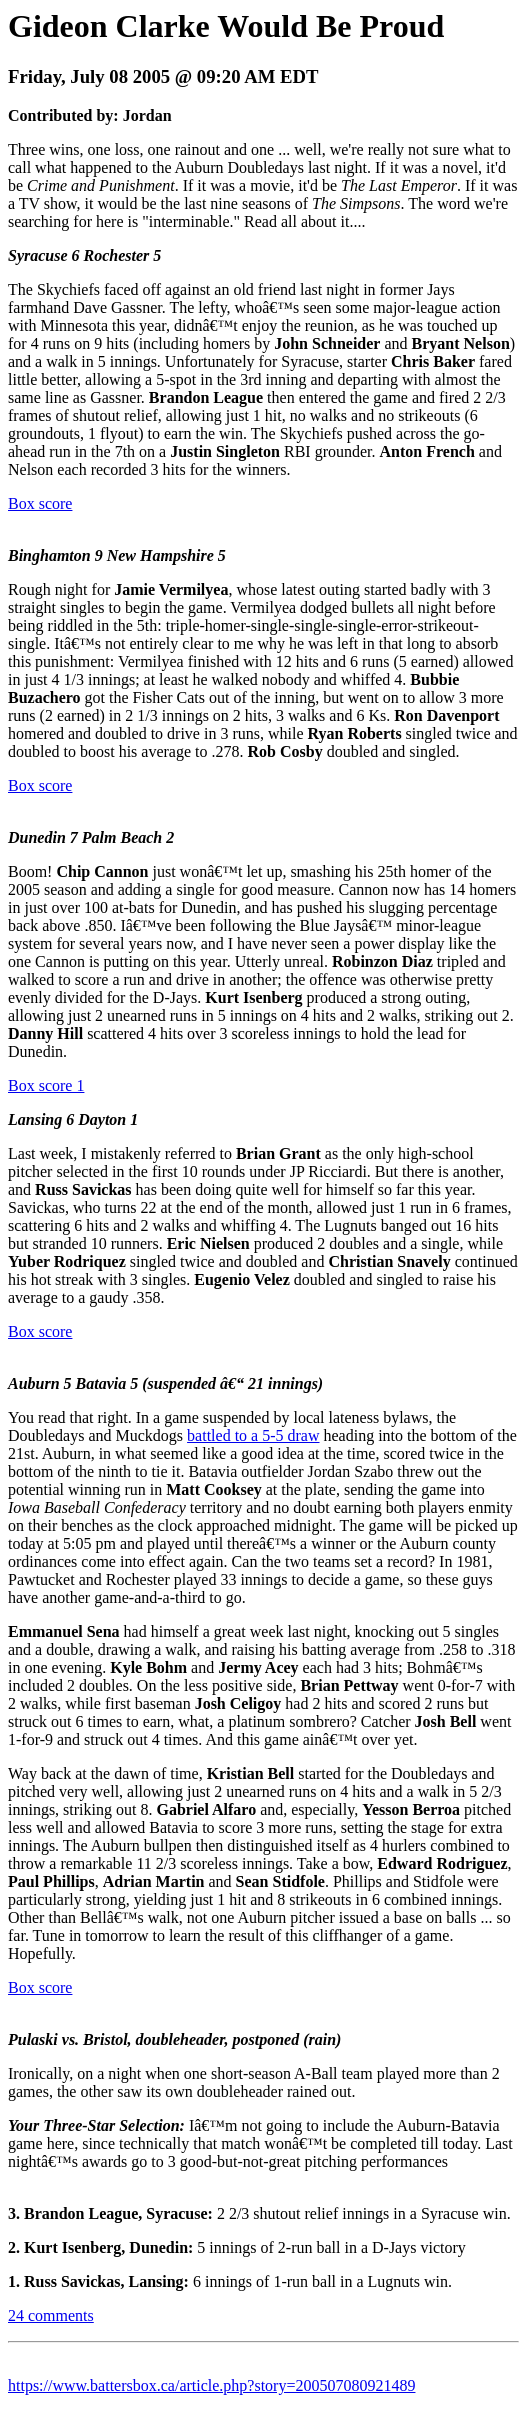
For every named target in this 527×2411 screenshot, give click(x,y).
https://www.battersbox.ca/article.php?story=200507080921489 (211, 2385)
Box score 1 (46, 1085)
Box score (40, 503)
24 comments (51, 2315)
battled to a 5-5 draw (253, 1435)
